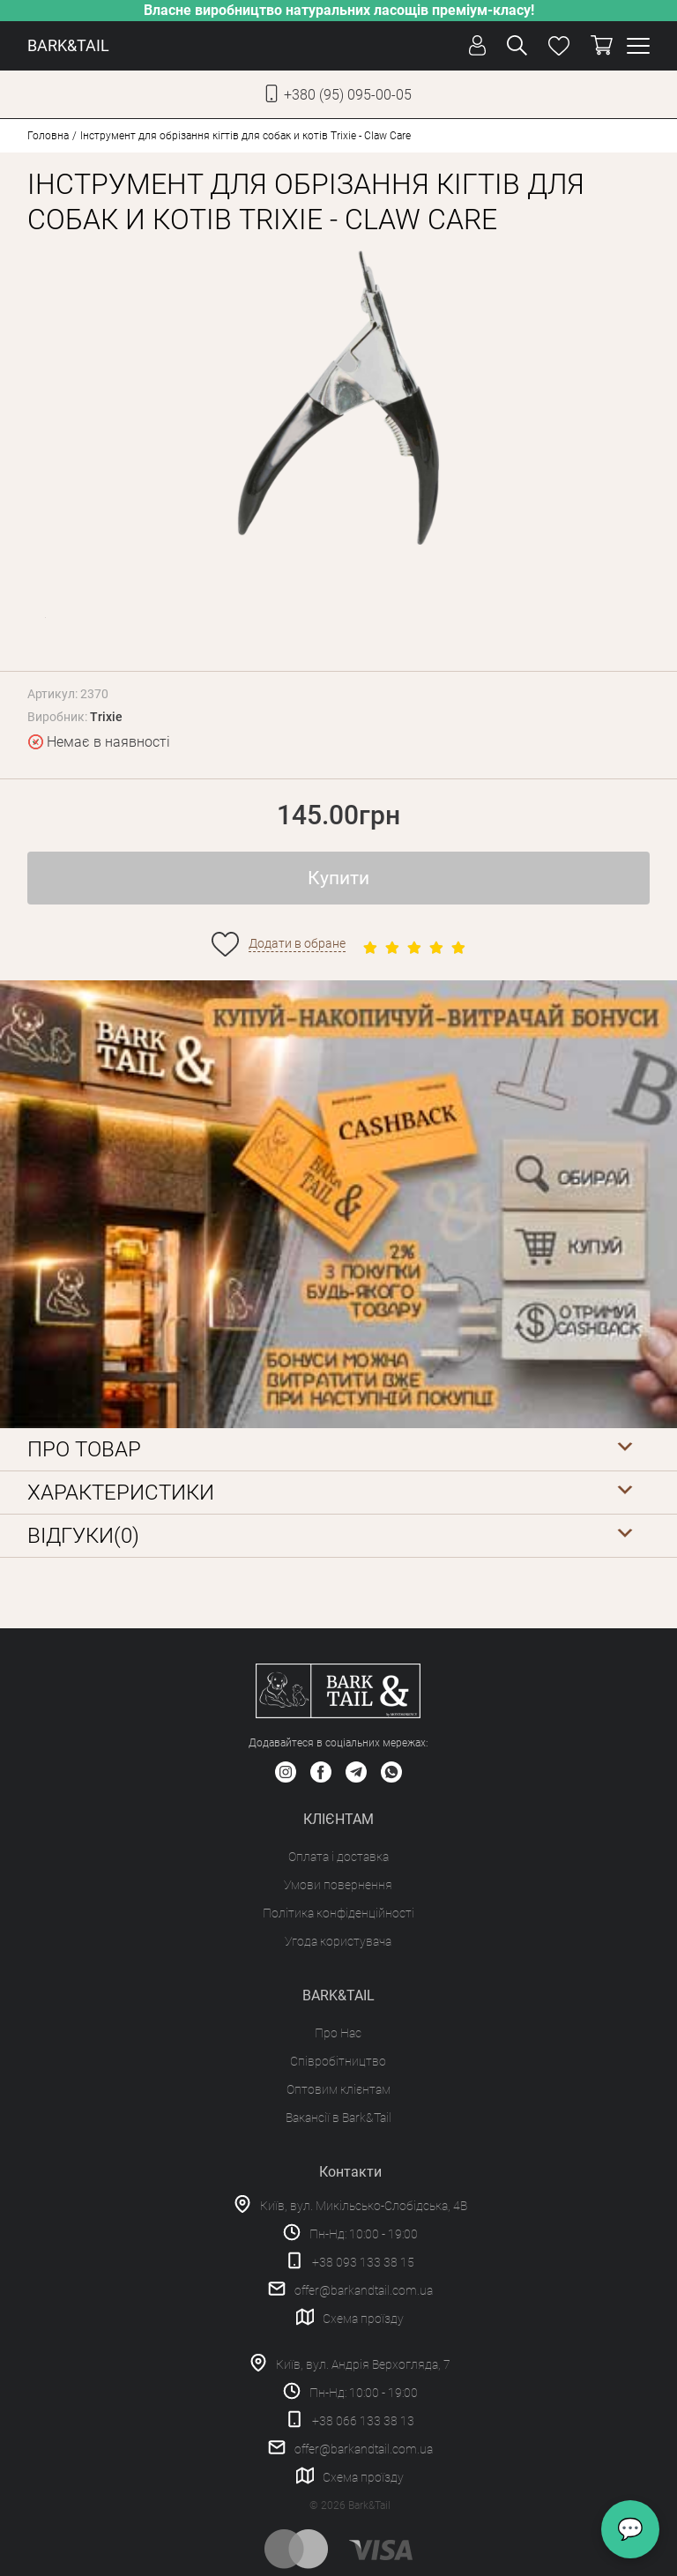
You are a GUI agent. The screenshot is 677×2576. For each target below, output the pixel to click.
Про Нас (338, 2033)
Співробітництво (338, 2061)
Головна (48, 136)
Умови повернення (338, 1885)
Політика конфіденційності (338, 1913)
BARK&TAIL (68, 45)
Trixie (106, 717)
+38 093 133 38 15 (363, 2262)
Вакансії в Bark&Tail (338, 2118)
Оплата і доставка (338, 1857)
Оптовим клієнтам (338, 2089)
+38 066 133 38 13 (363, 2421)
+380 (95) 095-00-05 (348, 94)
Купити (338, 878)
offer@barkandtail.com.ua (363, 2290)
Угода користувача (338, 1941)
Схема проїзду (363, 2319)
